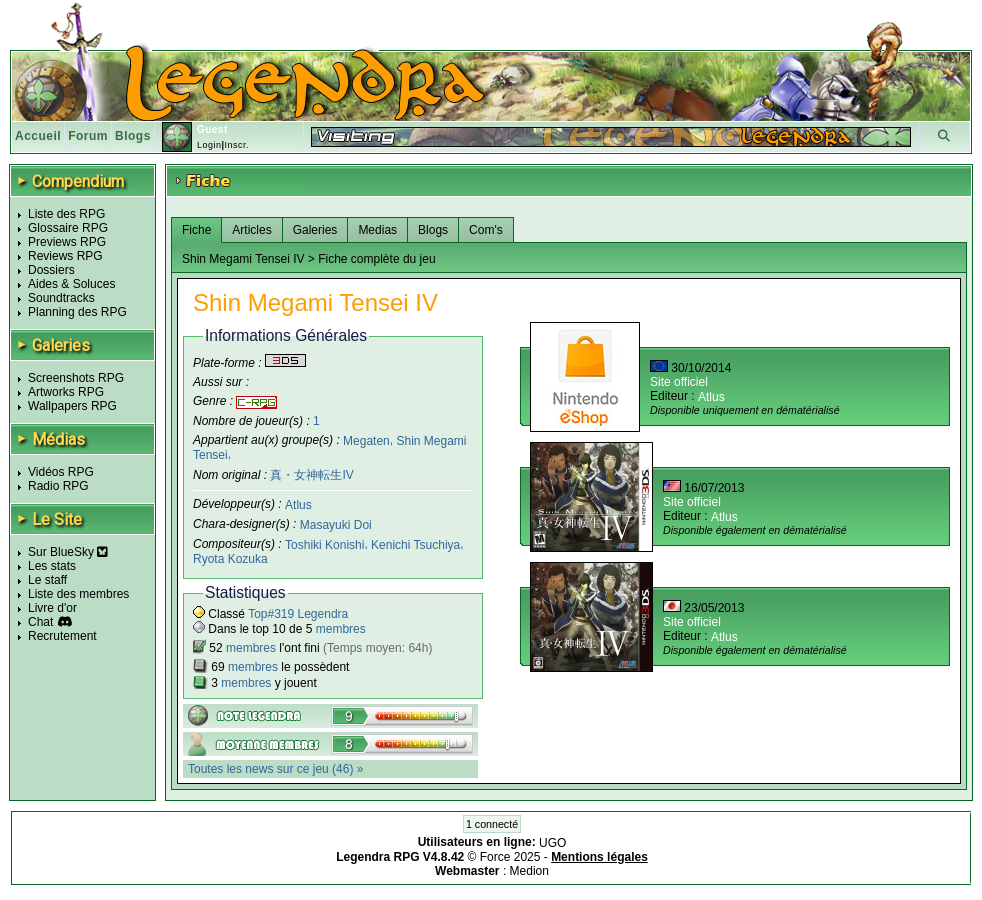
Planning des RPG (77, 312)
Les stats (52, 566)
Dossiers (51, 270)
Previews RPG (67, 242)
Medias (377, 230)
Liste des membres (78, 594)
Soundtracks (61, 298)
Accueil (38, 136)
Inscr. (236, 145)
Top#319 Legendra (298, 614)
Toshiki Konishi (324, 545)
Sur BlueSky (68, 552)
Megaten (366, 440)
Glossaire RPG (68, 228)
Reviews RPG (65, 256)
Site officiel (679, 382)
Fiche (196, 230)
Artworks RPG (66, 392)
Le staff (47, 580)
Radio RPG (58, 486)
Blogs (133, 136)
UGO (552, 843)
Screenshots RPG (76, 378)
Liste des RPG (66, 214)
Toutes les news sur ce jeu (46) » (275, 769)
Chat (40, 622)
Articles (251, 230)
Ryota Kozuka (230, 559)
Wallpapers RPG (72, 406)
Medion (529, 871)
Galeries (315, 230)
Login (209, 145)
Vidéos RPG (61, 472)
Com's (486, 230)
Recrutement (62, 636)
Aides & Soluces (71, 284)
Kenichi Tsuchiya (415, 545)
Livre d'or (52, 608)
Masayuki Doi (336, 525)
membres (341, 629)
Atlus (298, 505)
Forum (88, 136)
